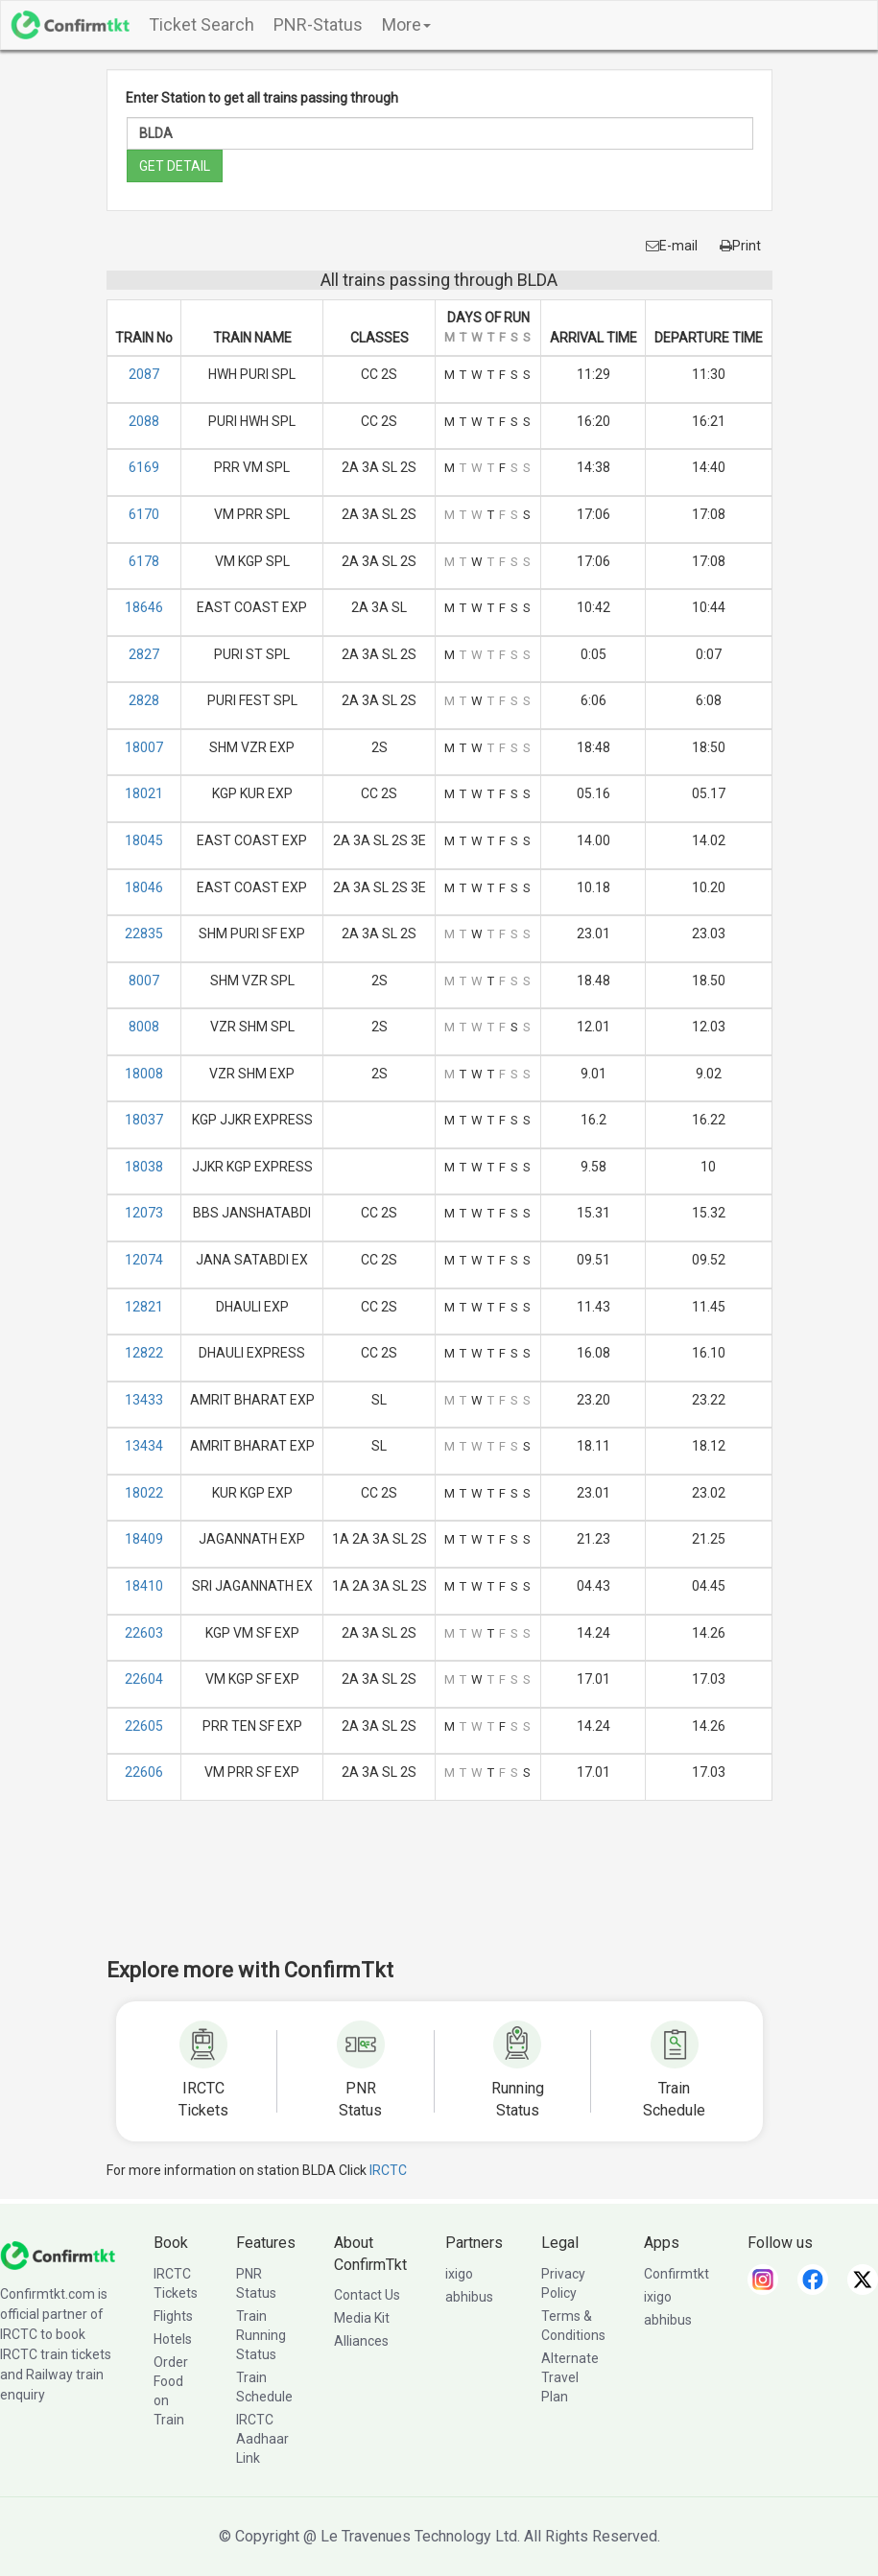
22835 (144, 933)
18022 (144, 1493)
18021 (144, 793)
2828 (144, 700)
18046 (144, 887)
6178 (144, 561)
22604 (144, 1679)
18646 (144, 607)
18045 (144, 840)
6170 (144, 514)
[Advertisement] (456, 1892)
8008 (144, 1026)
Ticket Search (201, 24)
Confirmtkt (676, 2273)
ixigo (459, 2273)
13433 (144, 1399)
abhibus (469, 2296)
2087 (144, 374)
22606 (144, 1772)
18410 (144, 1586)
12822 (144, 1352)
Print (740, 245)
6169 (144, 467)
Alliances (361, 2341)
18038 (144, 1166)
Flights (173, 2316)
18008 (144, 1073)
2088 (144, 421)
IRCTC (388, 2170)
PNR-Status (318, 24)
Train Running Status (261, 2335)
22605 (144, 1726)
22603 (144, 1633)
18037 (144, 1119)
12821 (144, 1306)
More (406, 24)
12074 (144, 1259)
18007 (144, 747)
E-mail (672, 245)
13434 (144, 1445)
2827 (144, 654)
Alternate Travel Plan (570, 2377)
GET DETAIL (174, 166)
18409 (144, 1539)
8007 (144, 980)
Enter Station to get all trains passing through (262, 98)
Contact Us (367, 2295)
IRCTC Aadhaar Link (262, 2439)
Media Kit (362, 2318)
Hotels (173, 2339)
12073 (144, 1212)
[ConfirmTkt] (57, 2253)
